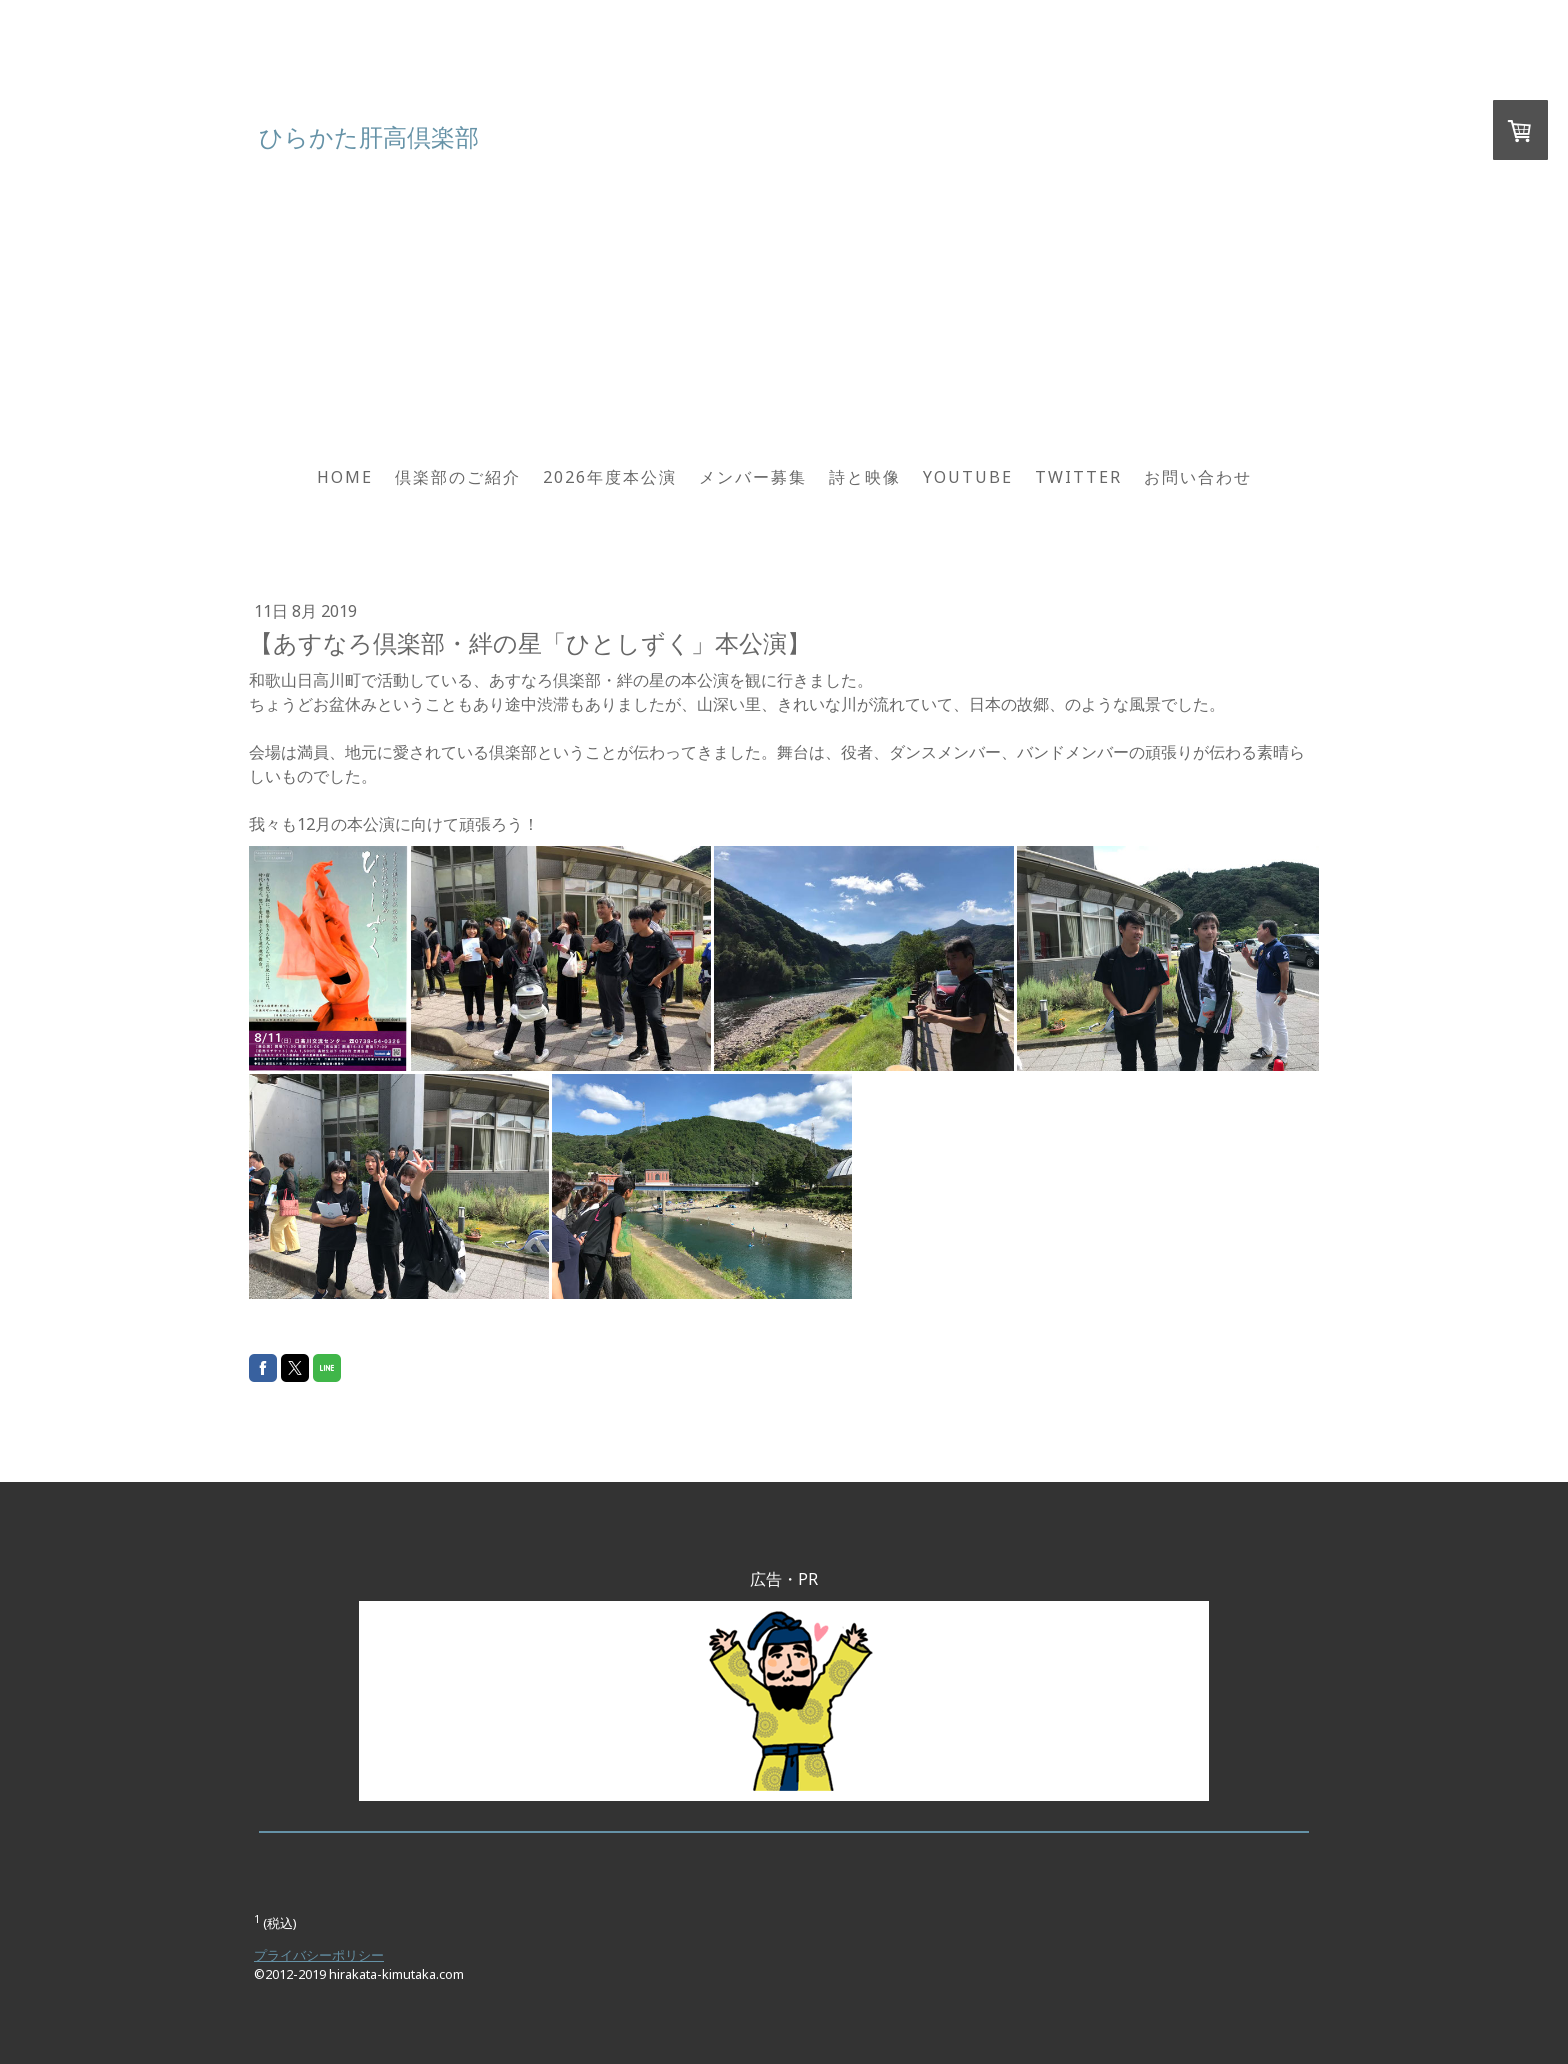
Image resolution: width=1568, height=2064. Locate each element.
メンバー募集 (753, 477)
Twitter (1078, 477)
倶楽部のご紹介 (458, 477)
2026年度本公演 (610, 477)
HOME (345, 477)
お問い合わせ (1198, 477)
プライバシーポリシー (319, 1955)
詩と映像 (865, 477)
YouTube (968, 477)
